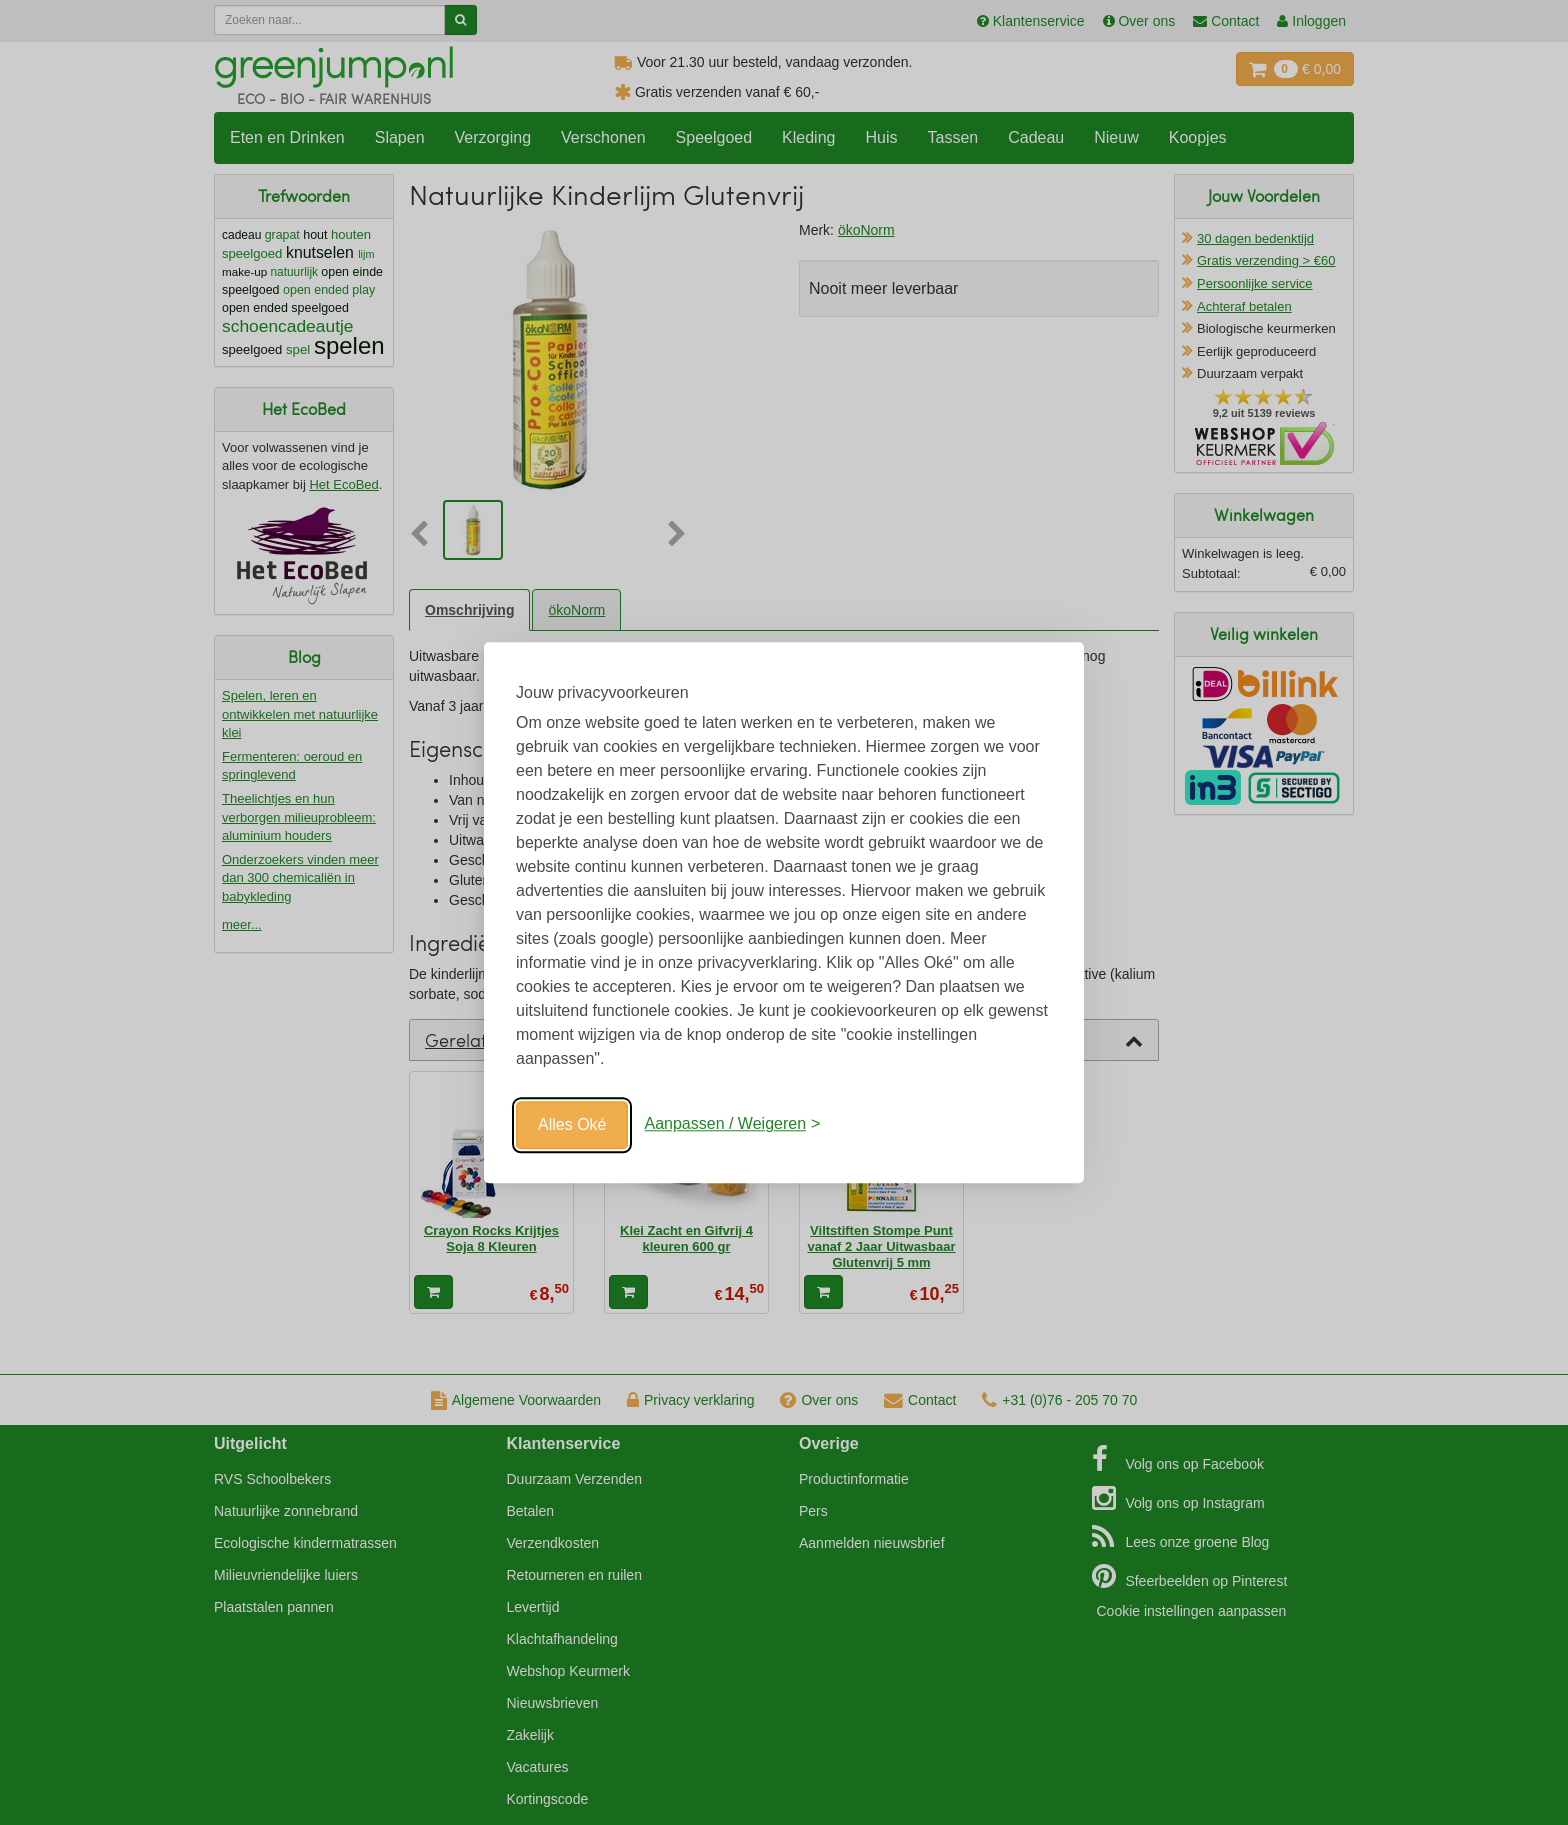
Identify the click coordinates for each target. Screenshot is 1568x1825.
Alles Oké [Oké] (572, 1124)
